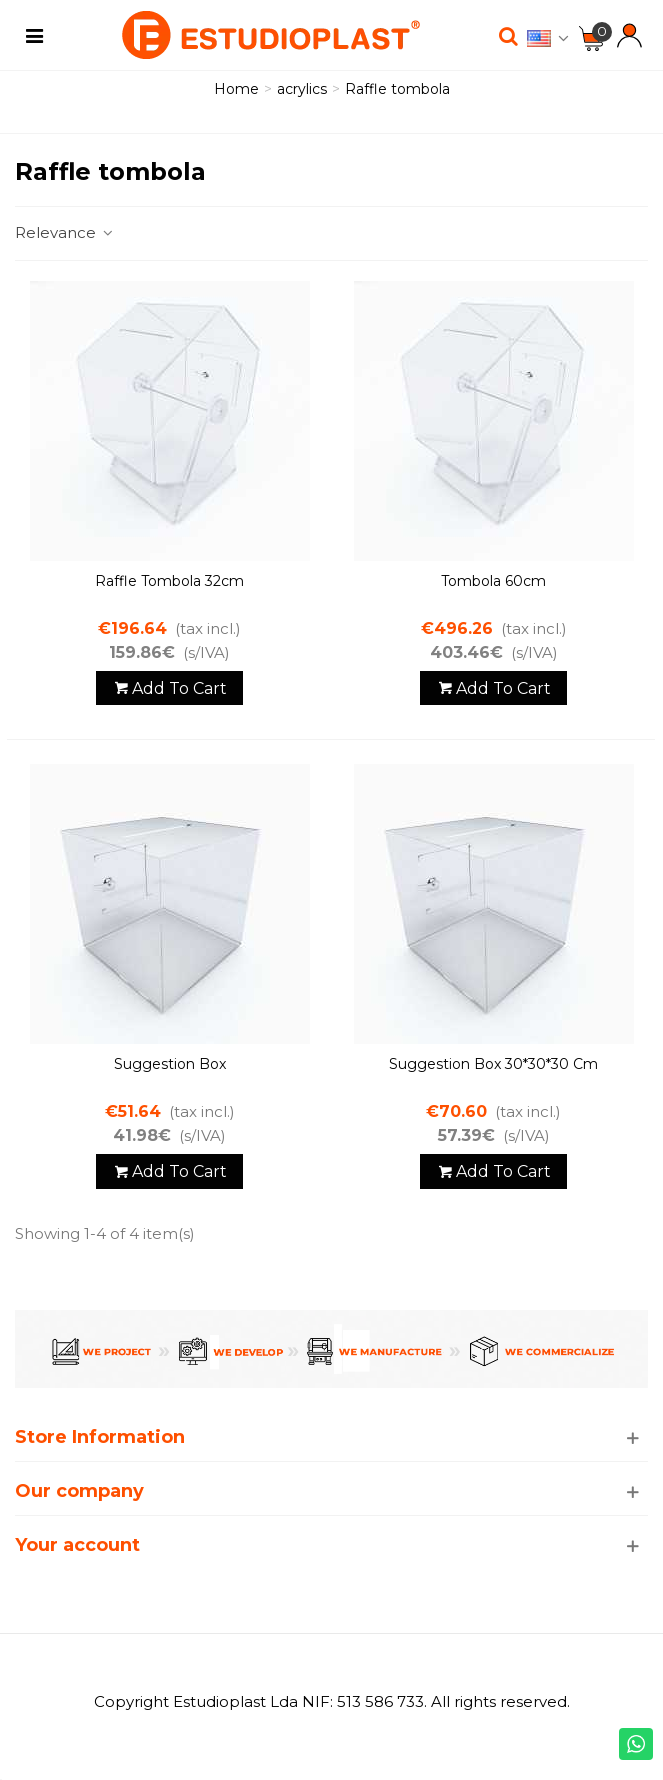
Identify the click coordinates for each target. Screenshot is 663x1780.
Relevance (65, 232)
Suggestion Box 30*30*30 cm (493, 1064)
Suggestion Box (170, 1064)
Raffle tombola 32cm (169, 581)
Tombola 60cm (493, 581)
